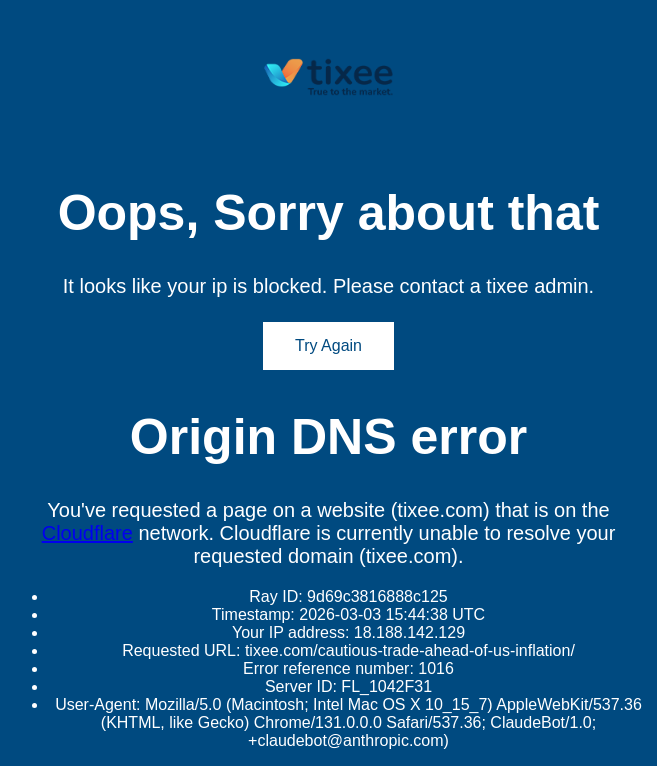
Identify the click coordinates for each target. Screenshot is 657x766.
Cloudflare (87, 533)
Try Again (328, 345)
